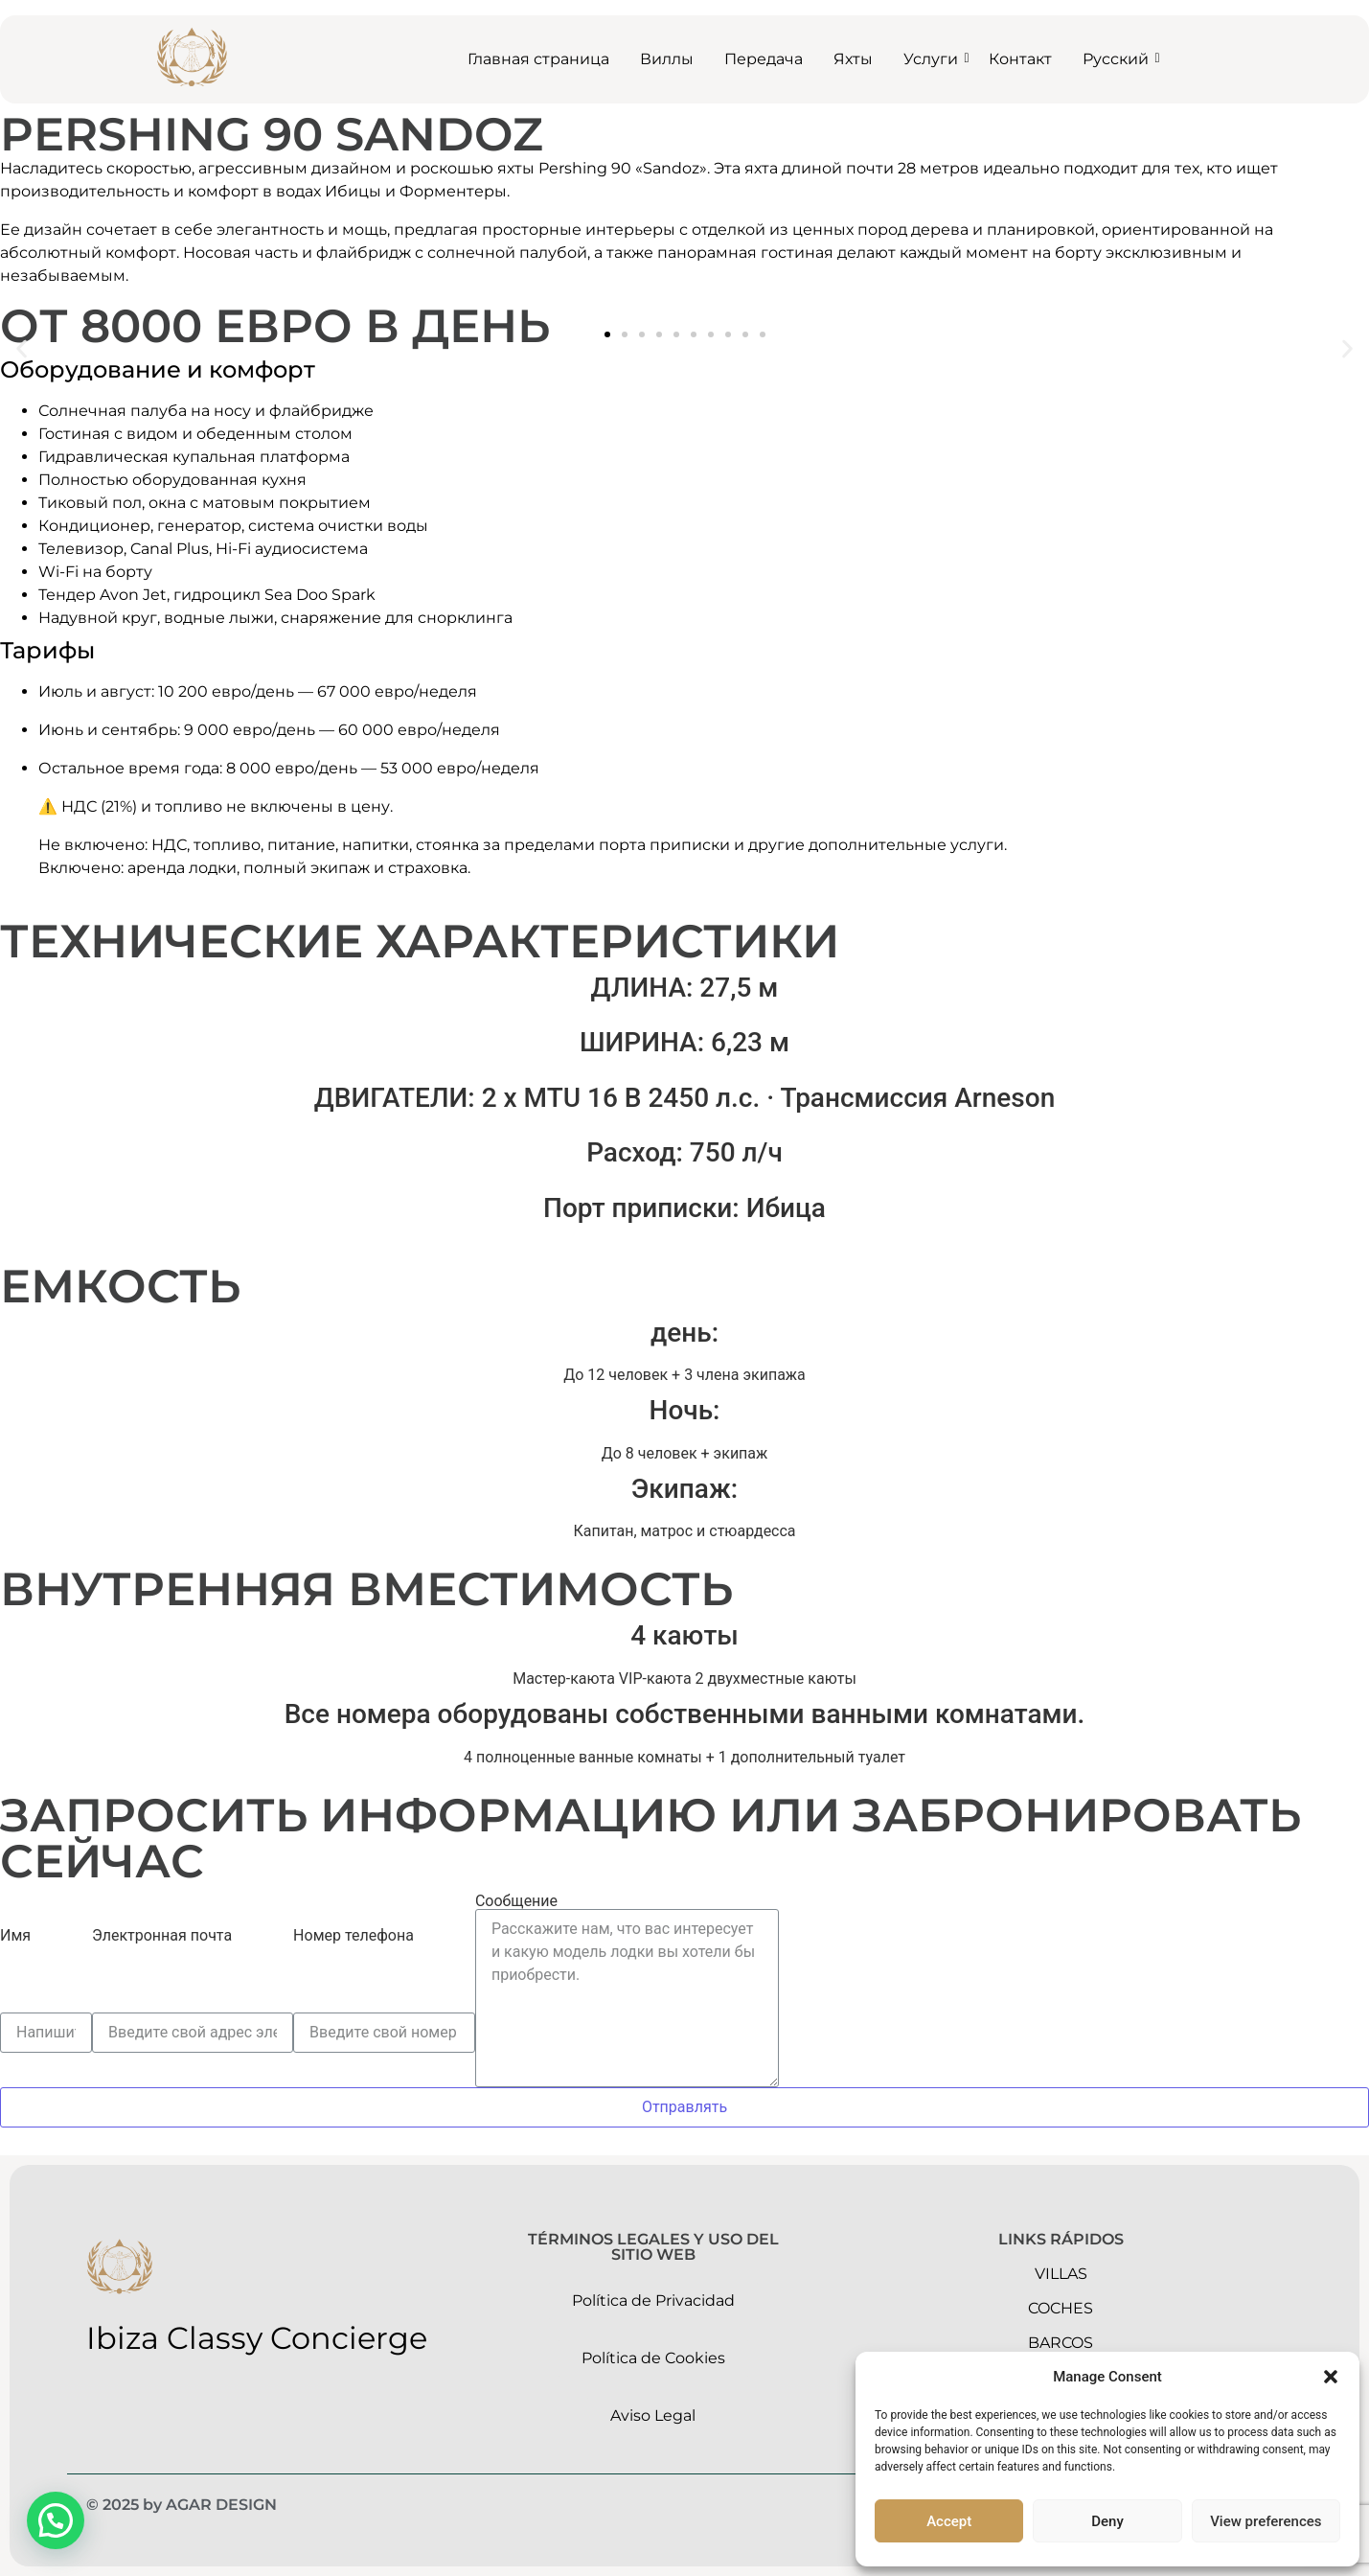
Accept (948, 2521)
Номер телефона (353, 1936)
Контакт (1020, 59)
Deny (1107, 2521)
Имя (15, 1936)
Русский (1119, 59)
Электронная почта (162, 1936)
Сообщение (516, 1901)
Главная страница (538, 59)
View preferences (1265, 2521)
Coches (1060, 2308)
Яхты (853, 59)
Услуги (934, 59)
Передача (763, 59)
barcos (1060, 2343)
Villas (1061, 2274)
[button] (1330, 2376)
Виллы (667, 59)
